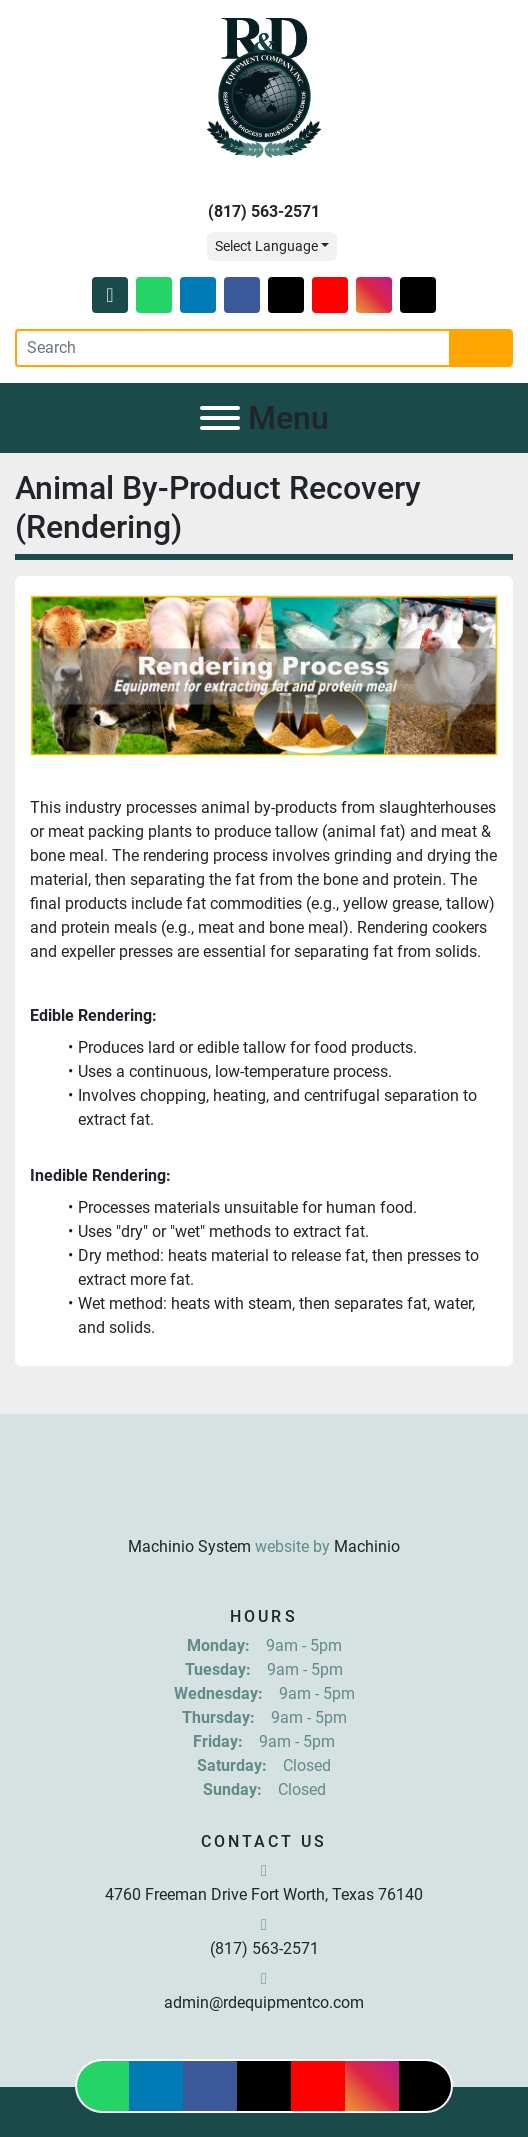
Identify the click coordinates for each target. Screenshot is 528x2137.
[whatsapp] (154, 295)
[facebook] (242, 295)
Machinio (367, 1546)
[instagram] (374, 295)
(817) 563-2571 (264, 211)
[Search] (233, 348)
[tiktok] (418, 295)
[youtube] (330, 295)
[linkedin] (198, 295)
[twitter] (286, 295)
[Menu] (220, 418)
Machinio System (189, 1546)
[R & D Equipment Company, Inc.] (264, 1497)
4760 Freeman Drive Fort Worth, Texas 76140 (264, 1894)
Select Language (266, 246)
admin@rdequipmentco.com (264, 2002)
